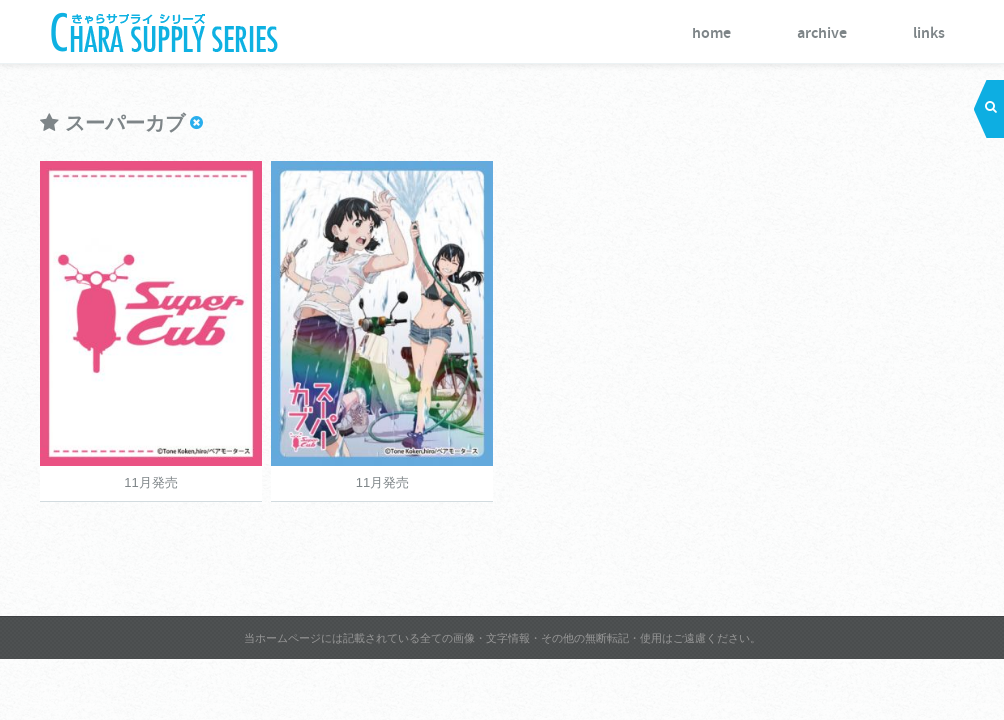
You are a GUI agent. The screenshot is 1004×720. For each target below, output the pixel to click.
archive (822, 33)
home (711, 33)
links (929, 33)
